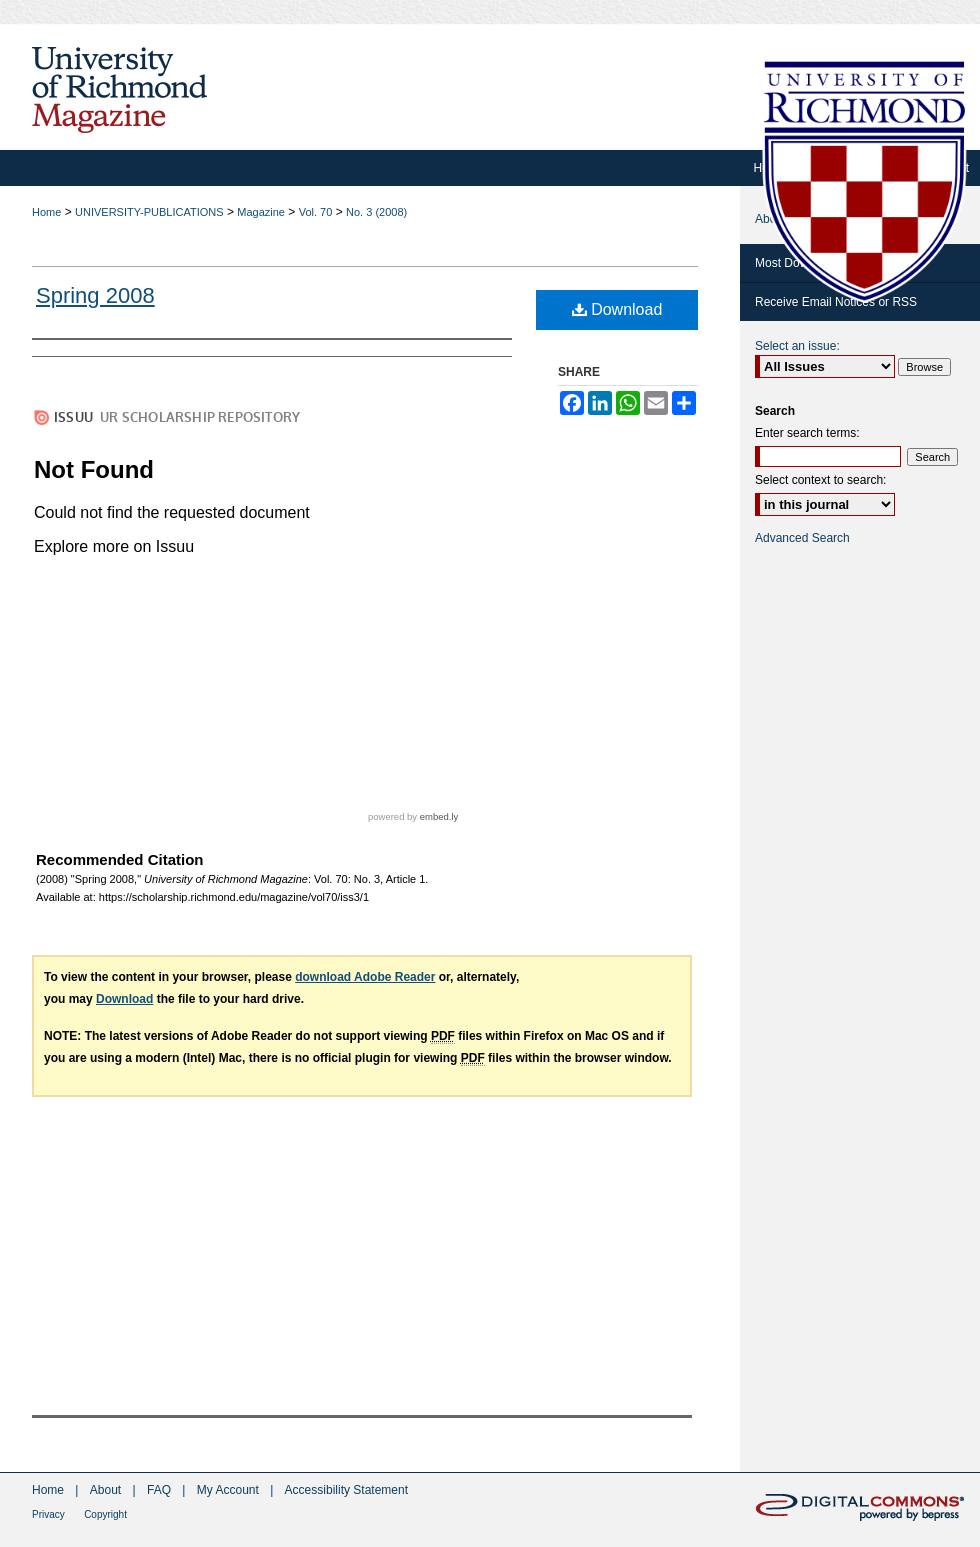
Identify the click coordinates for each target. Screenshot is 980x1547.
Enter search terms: (807, 433)
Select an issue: (797, 346)
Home (46, 212)
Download (617, 309)
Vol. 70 (316, 212)
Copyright (105, 1514)
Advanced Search (802, 538)
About (105, 1490)
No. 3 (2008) (376, 212)
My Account (228, 1490)
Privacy (48, 1514)
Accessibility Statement (346, 1490)
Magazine (261, 212)
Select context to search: (820, 480)
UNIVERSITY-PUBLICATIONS (149, 212)
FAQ (159, 1490)
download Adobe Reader (365, 977)
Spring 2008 (95, 295)
